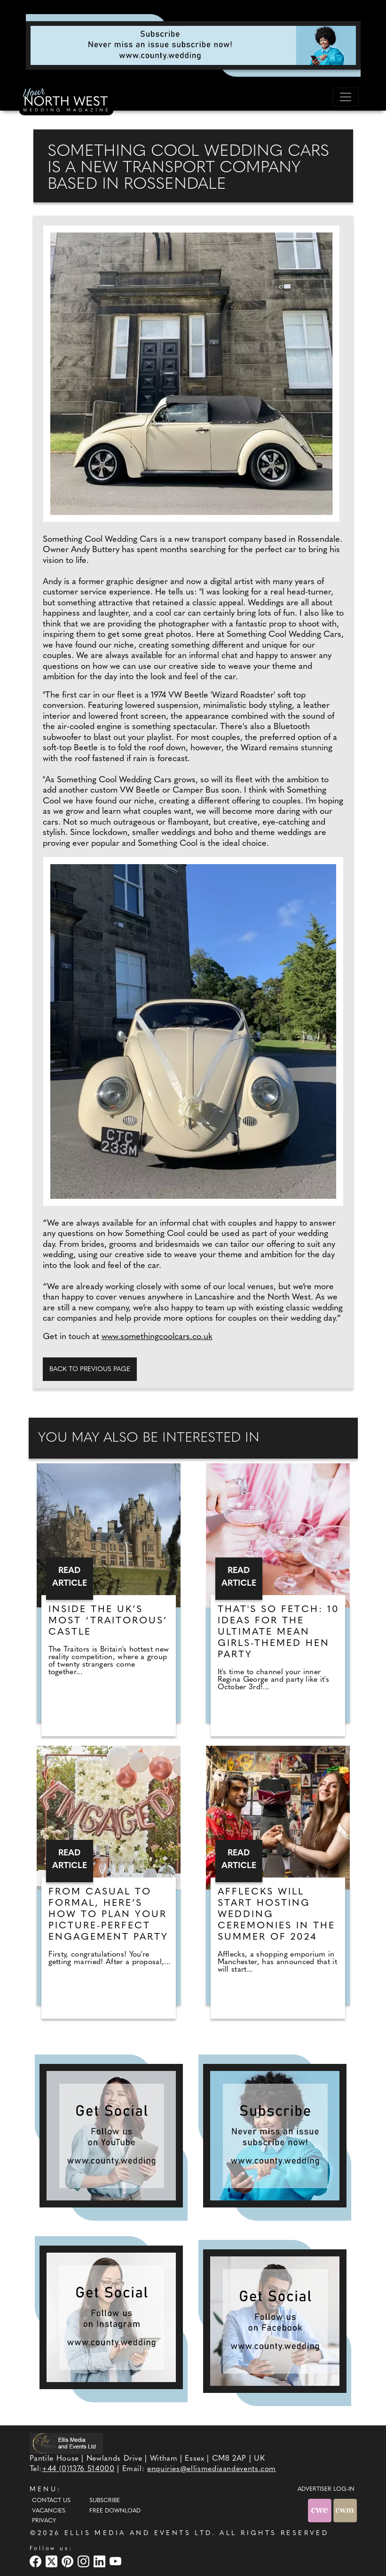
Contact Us (51, 2501)
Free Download (115, 2511)
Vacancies (48, 2511)
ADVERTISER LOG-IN (326, 2489)
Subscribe (104, 2501)
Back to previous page (89, 1369)
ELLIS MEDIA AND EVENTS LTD (138, 2533)
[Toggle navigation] (345, 97)
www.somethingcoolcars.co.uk (157, 1336)
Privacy (44, 2521)
